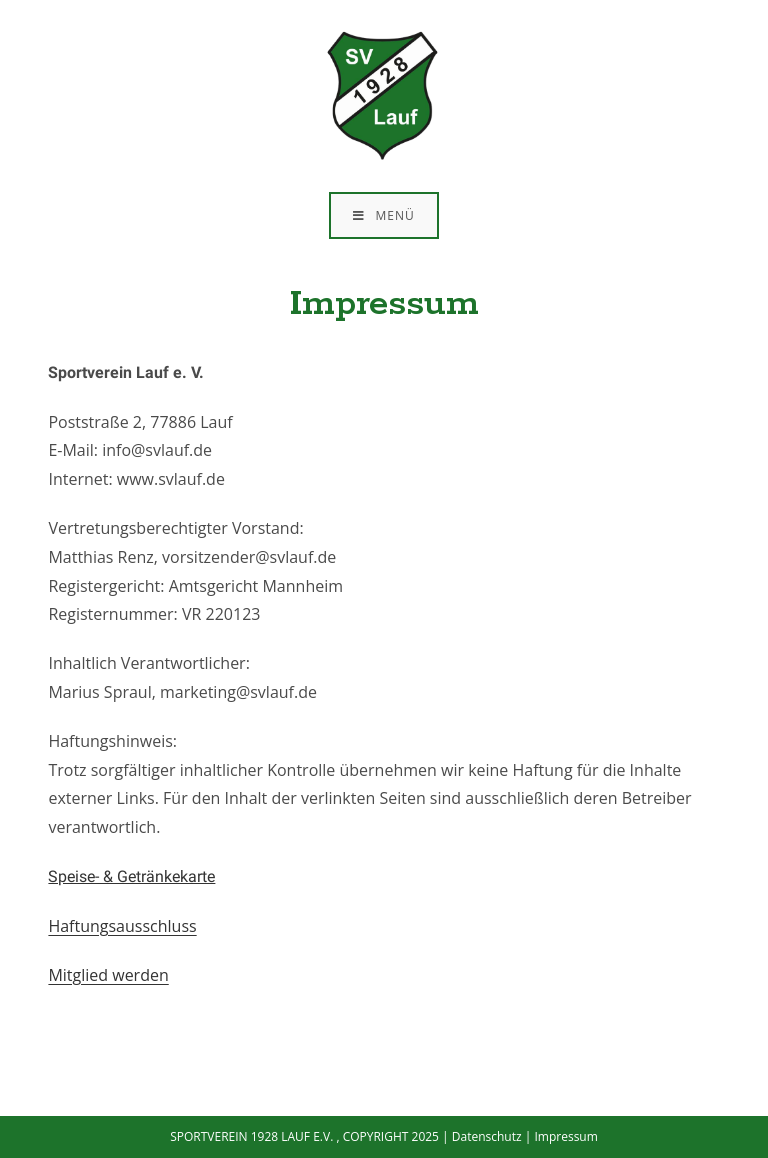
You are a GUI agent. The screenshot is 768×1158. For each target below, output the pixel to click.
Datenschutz (487, 1136)
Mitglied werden (108, 975)
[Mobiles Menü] (383, 215)
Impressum (565, 1136)
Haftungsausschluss (122, 926)
